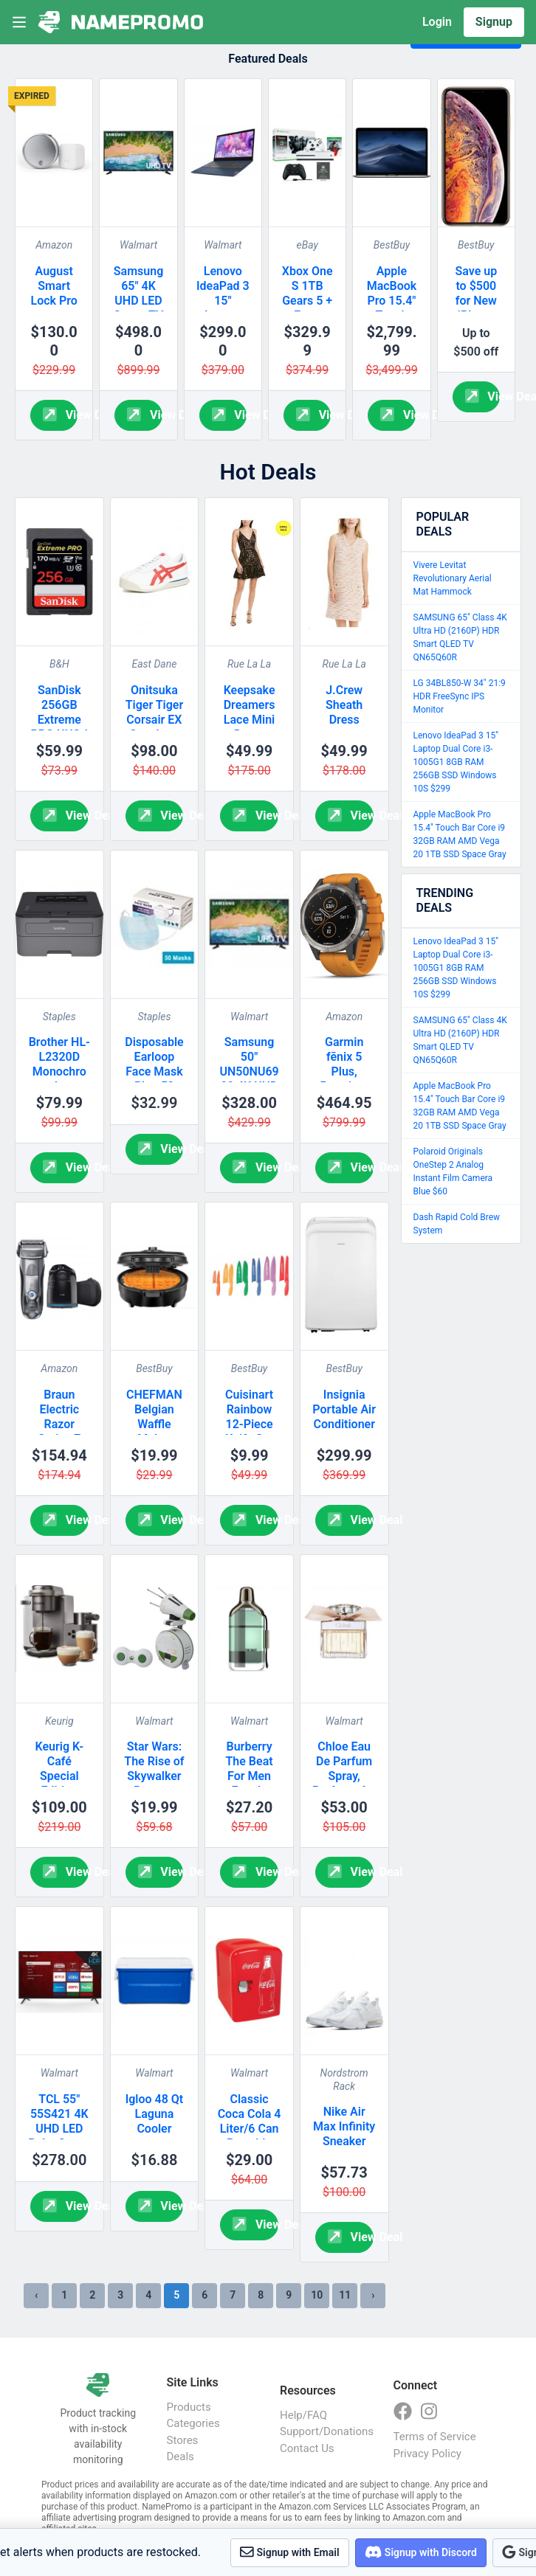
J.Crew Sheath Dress (344, 705)
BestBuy (392, 245)
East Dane (153, 664)
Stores (183, 2440)
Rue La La (249, 664)
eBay (306, 245)
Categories (193, 2423)
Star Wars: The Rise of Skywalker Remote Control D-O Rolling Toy (154, 1783)
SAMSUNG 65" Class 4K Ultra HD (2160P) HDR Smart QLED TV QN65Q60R (460, 637)
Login (437, 22)
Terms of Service (435, 2436)
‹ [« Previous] (36, 2295)
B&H (59, 664)
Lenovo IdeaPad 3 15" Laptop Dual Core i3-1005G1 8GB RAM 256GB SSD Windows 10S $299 (456, 762)
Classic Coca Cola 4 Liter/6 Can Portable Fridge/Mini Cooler (249, 2136)
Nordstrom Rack (344, 2079)
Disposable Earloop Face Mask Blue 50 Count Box (154, 1071)
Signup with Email (290, 2552)
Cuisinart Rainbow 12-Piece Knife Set (249, 1417)
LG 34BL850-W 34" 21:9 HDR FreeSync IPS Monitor (459, 696)
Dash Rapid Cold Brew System (457, 1224)
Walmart (138, 245)
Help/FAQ (303, 2415)
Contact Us (307, 2448)
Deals (180, 2456)
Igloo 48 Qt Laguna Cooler (155, 2114)
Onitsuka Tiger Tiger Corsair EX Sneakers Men (155, 719)
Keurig (59, 1721)
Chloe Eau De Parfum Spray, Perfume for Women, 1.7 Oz (344, 1783)
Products (189, 2407)
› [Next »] (372, 2295)
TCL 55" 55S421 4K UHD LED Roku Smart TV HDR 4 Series (59, 2136)
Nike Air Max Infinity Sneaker (344, 2126)
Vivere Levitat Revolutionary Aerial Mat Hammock (452, 578)
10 (317, 2295)
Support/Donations (322, 2431)
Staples (59, 1016)
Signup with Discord (421, 2552)
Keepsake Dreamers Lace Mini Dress (249, 712)
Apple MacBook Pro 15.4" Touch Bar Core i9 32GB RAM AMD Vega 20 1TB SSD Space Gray (459, 834)
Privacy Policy (427, 2453)
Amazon (53, 245)
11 (345, 2295)
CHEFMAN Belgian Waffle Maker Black (154, 1424)
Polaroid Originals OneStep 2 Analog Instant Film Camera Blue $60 (453, 1171)
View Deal (60, 414)
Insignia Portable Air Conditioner (344, 1409)
